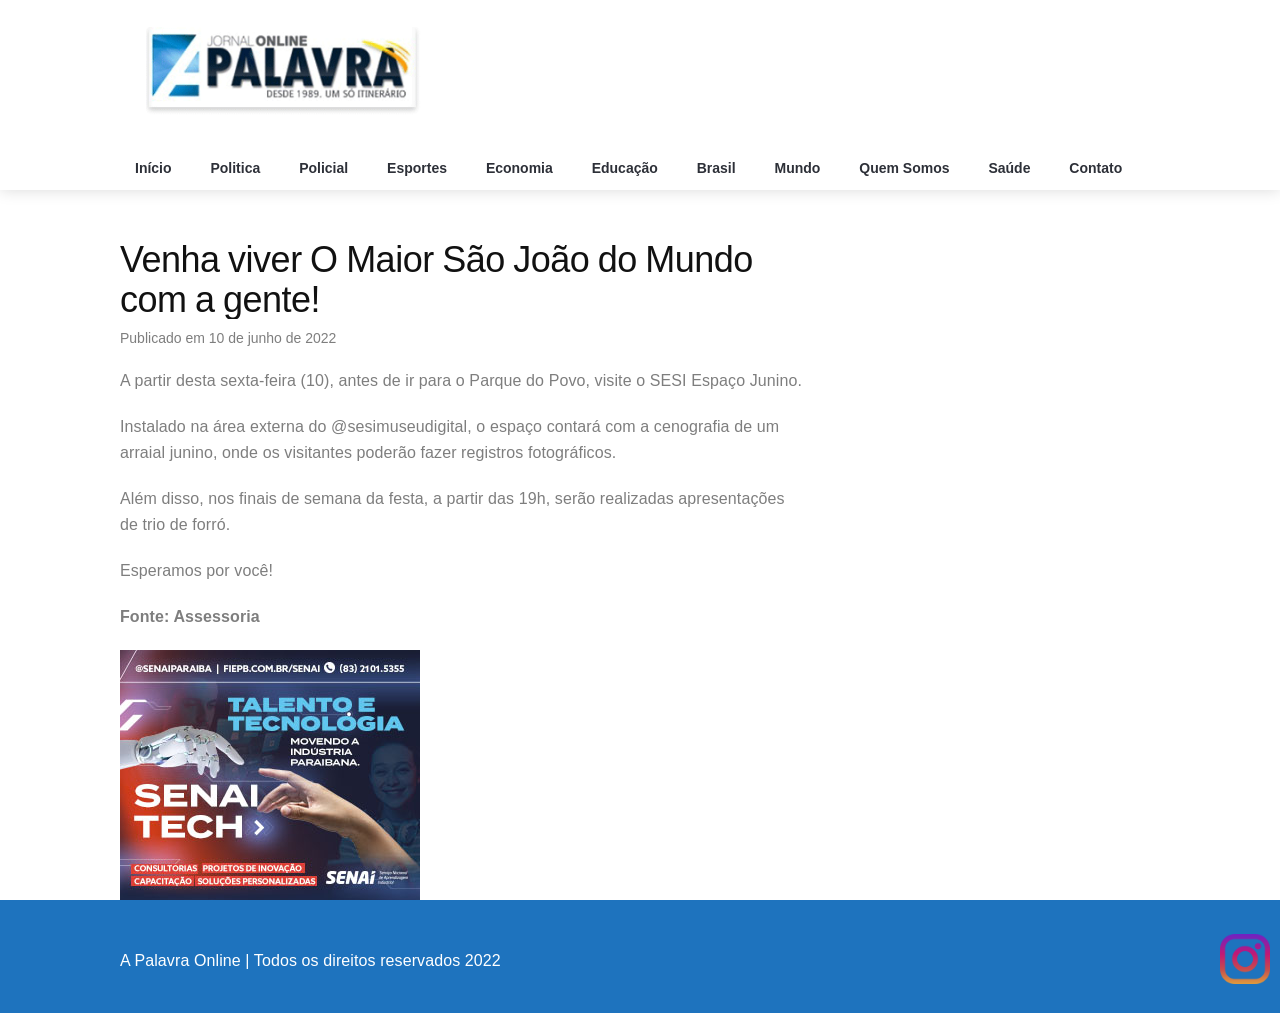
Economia (521, 168)
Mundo (800, 168)
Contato (1097, 168)
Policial (325, 168)
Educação (627, 168)
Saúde (1011, 168)
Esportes (419, 168)
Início (155, 168)
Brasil (718, 168)
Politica (237, 168)
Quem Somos (906, 168)
